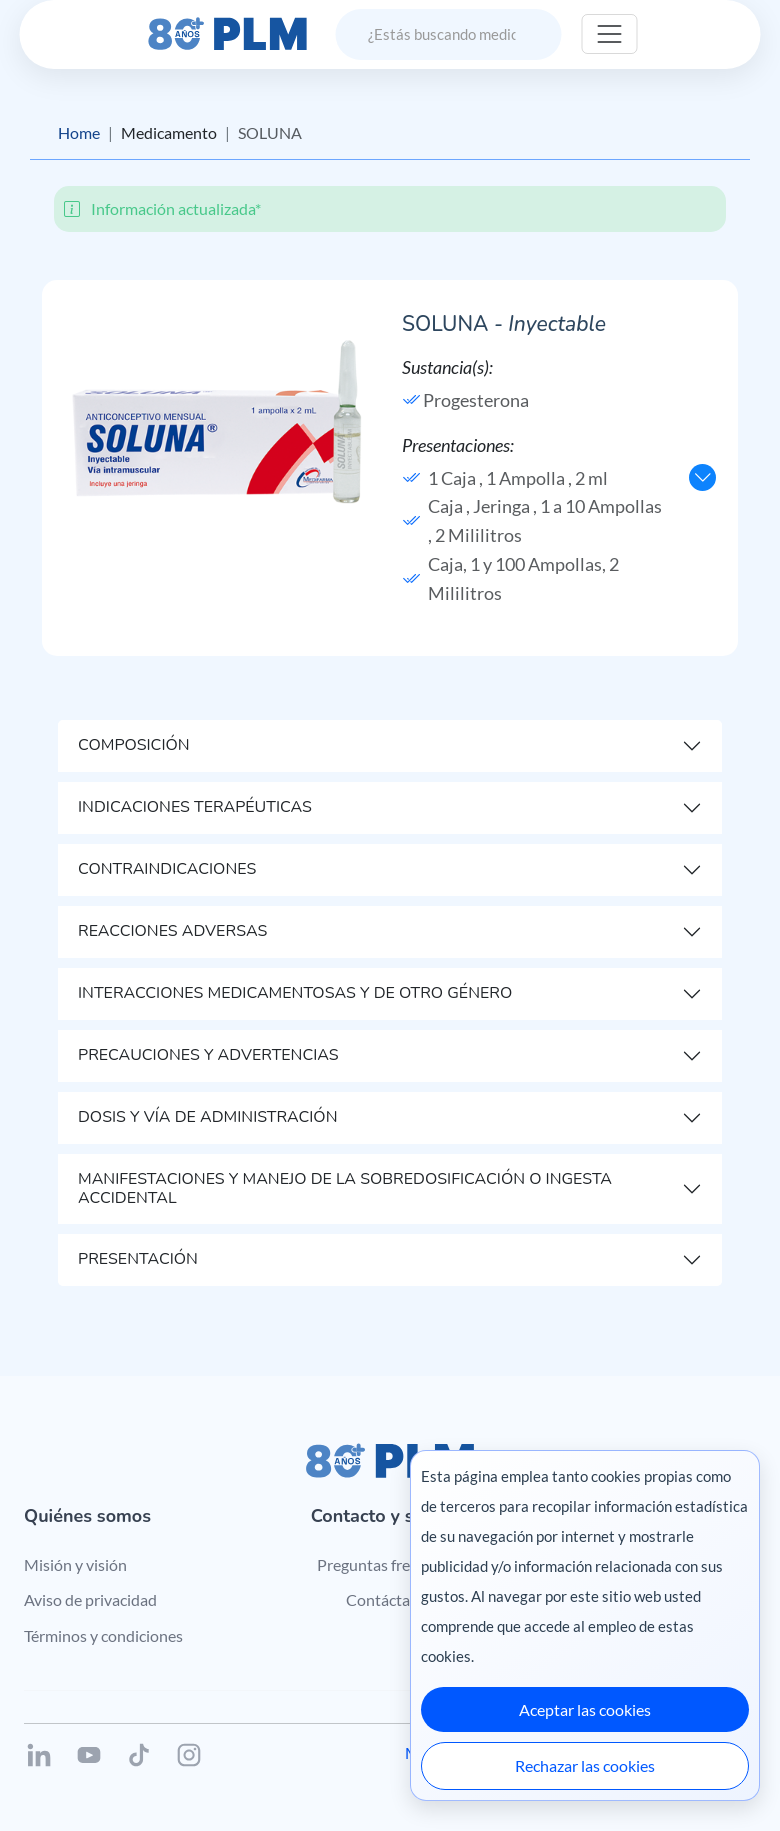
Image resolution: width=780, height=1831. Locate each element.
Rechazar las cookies (585, 1765)
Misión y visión (75, 1564)
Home (79, 132)
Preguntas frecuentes (390, 1564)
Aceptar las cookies (585, 1709)
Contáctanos (390, 1599)
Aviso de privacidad (90, 1599)
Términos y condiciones (103, 1635)
